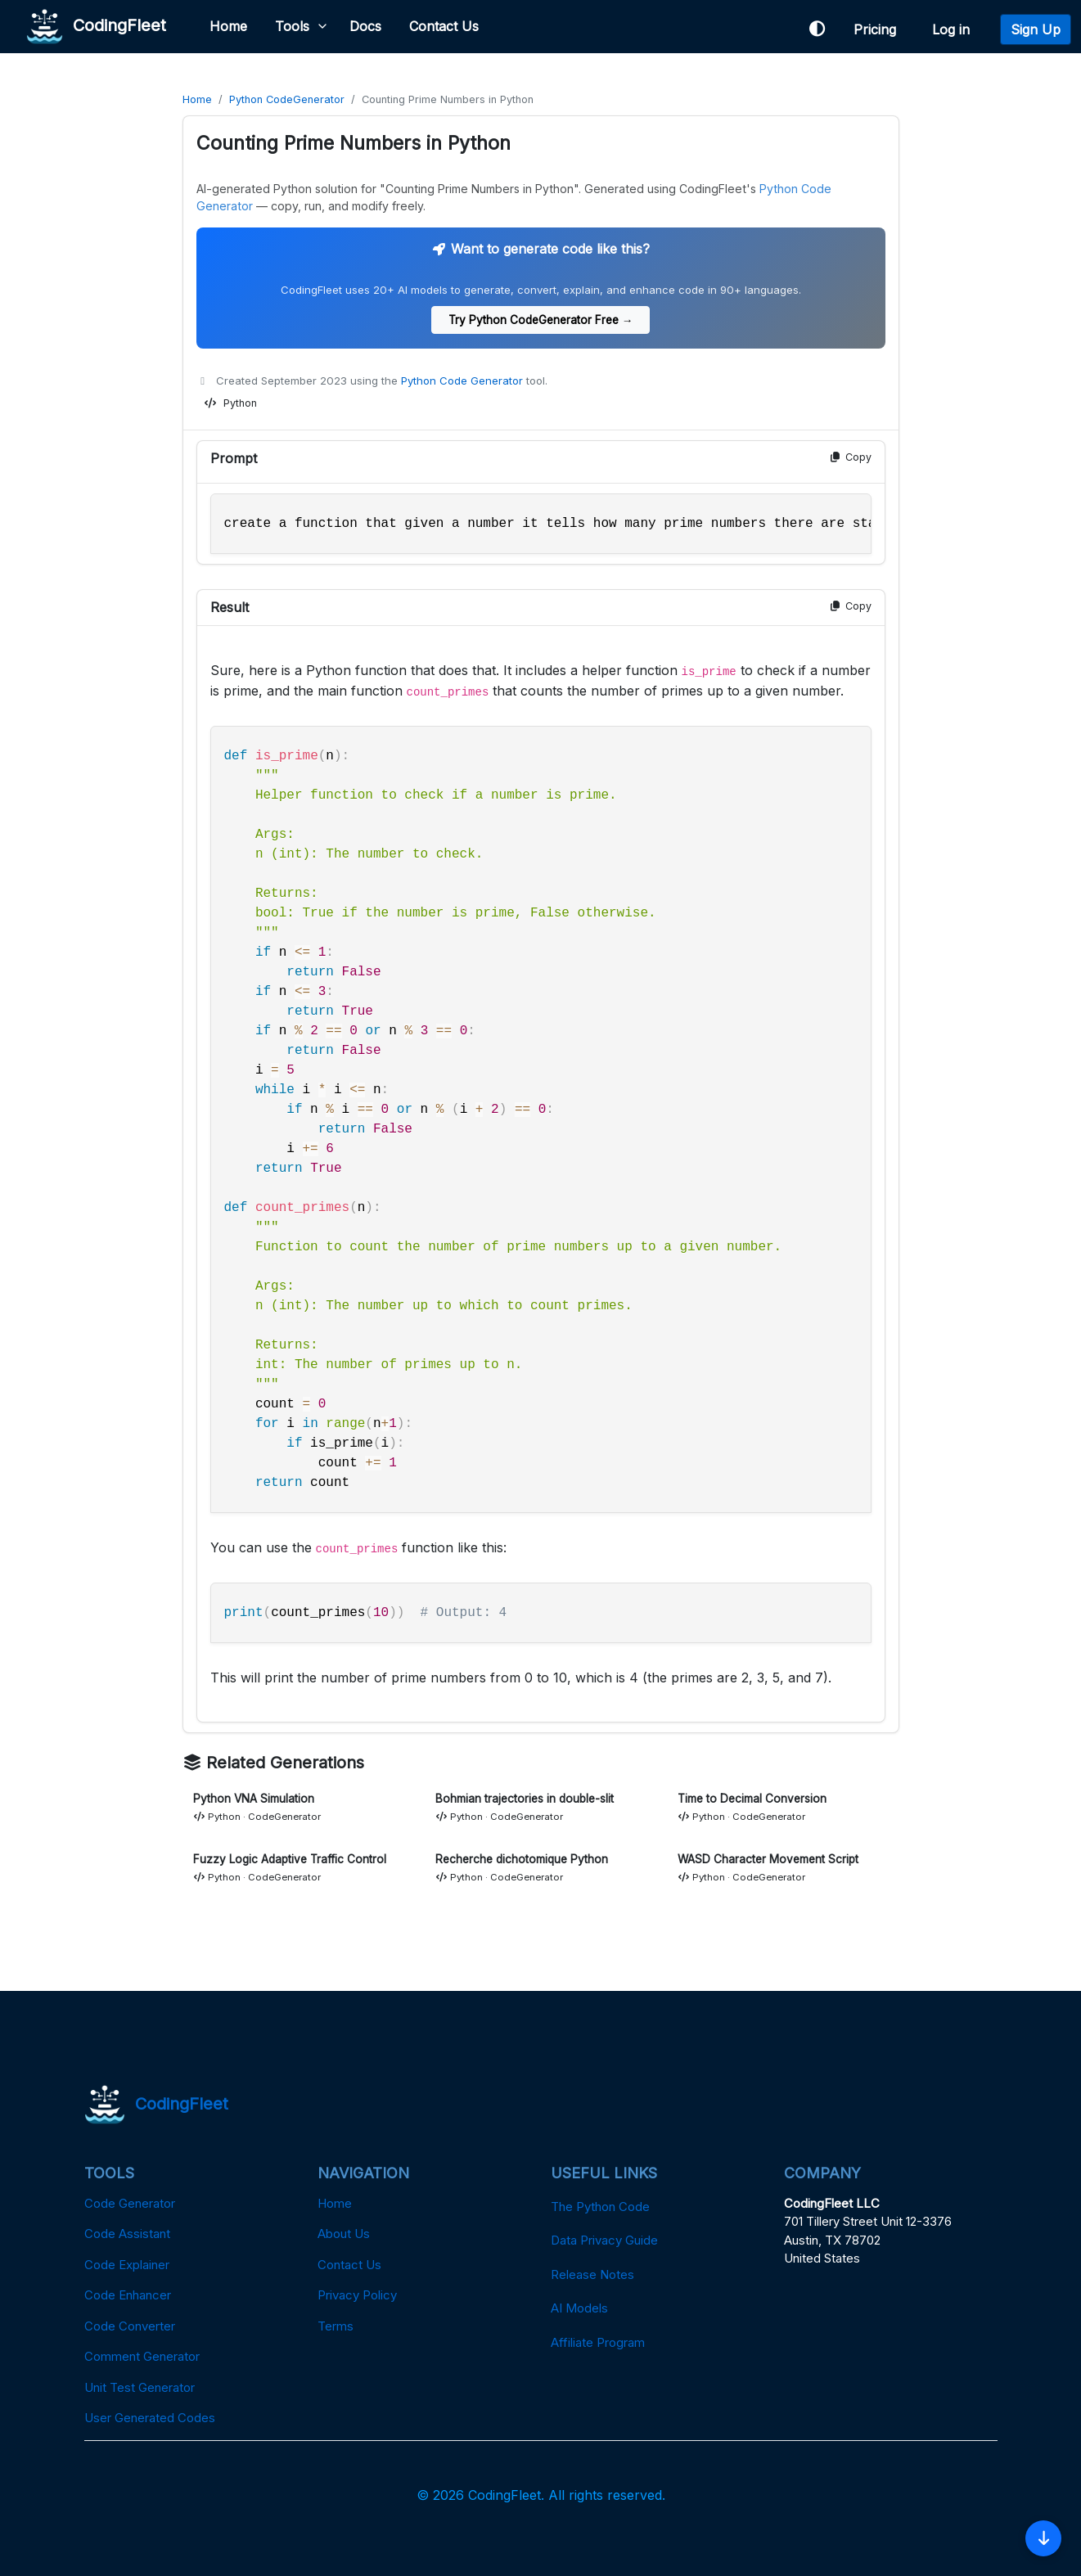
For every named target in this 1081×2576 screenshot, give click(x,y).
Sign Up (1036, 29)
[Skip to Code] (1043, 2538)
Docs (365, 26)
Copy (850, 457)
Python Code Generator (462, 380)
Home (228, 26)
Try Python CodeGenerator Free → (540, 320)
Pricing (879, 29)
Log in (955, 29)
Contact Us (444, 26)
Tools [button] (292, 26)
